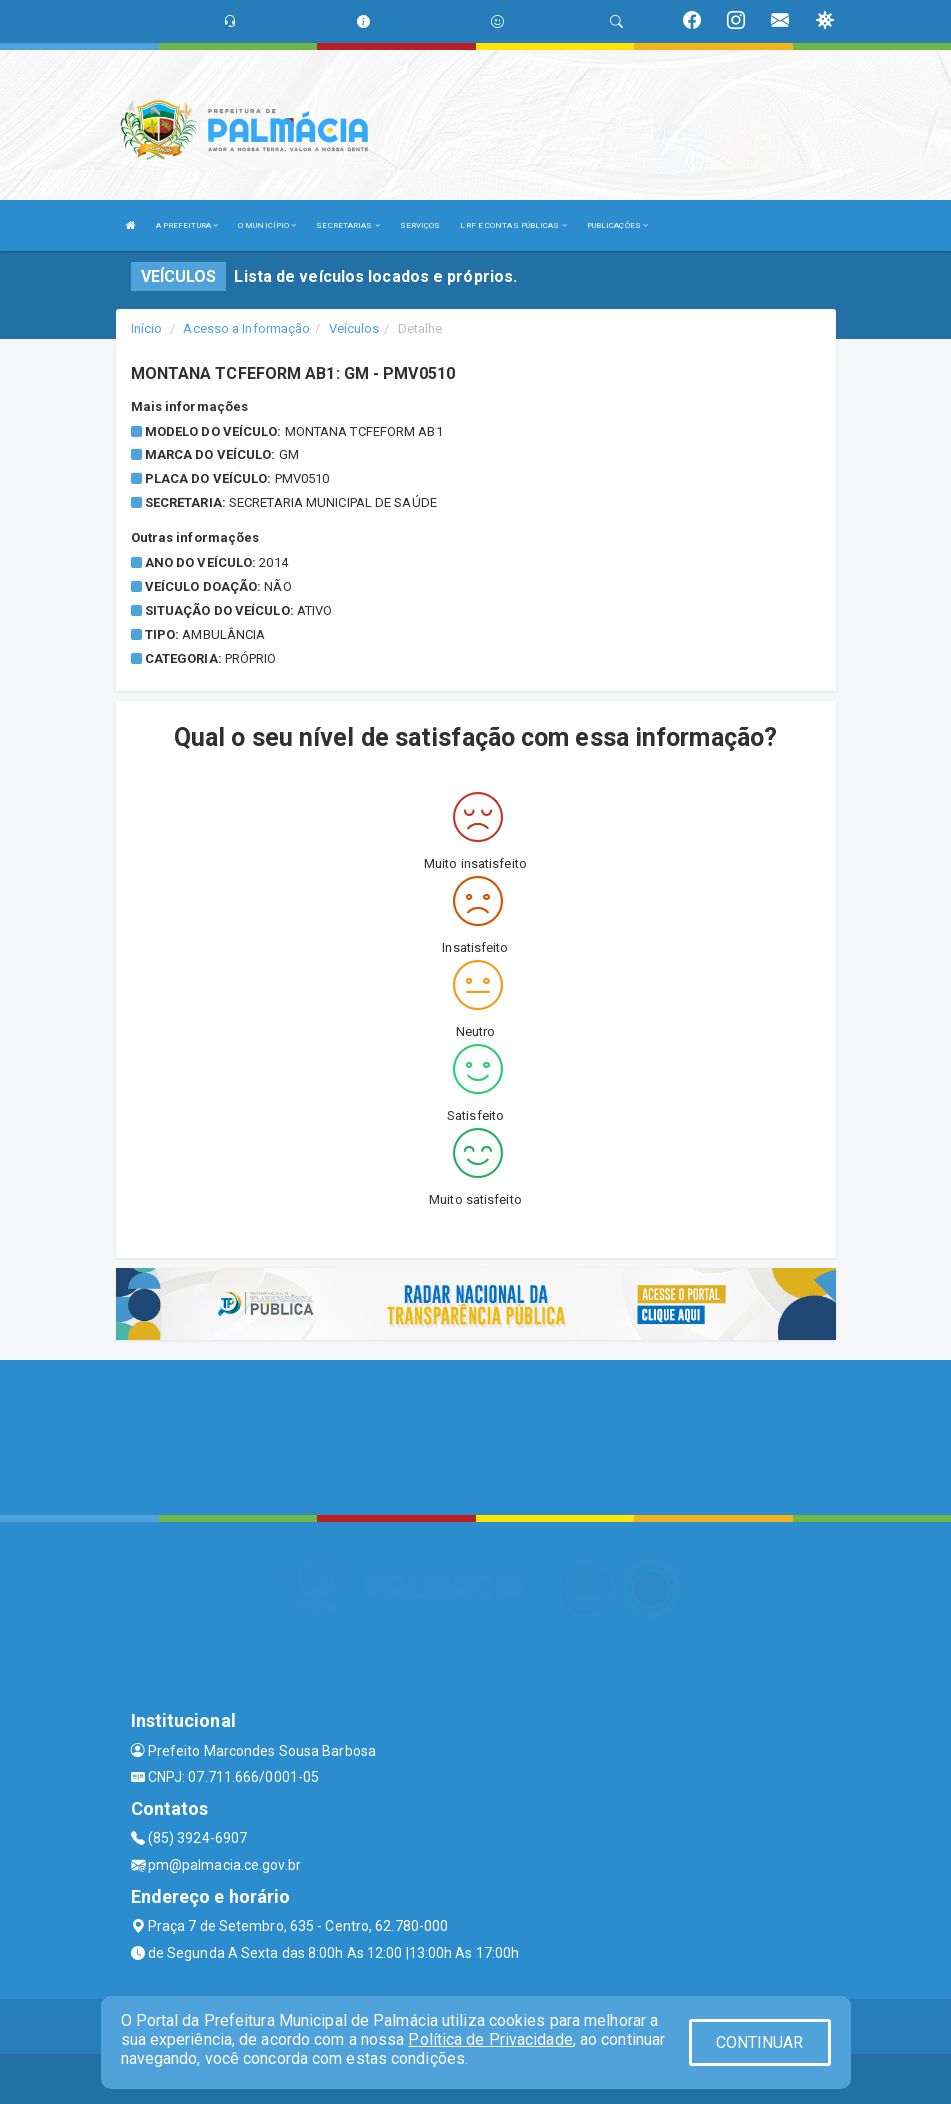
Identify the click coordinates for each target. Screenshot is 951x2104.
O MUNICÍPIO (267, 225)
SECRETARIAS (347, 225)
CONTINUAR (760, 2042)
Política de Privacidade (490, 2039)
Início (147, 328)
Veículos (354, 328)
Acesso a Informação (246, 328)
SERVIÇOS (420, 225)
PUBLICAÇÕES (617, 225)
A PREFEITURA (187, 225)
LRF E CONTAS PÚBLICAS (513, 225)
